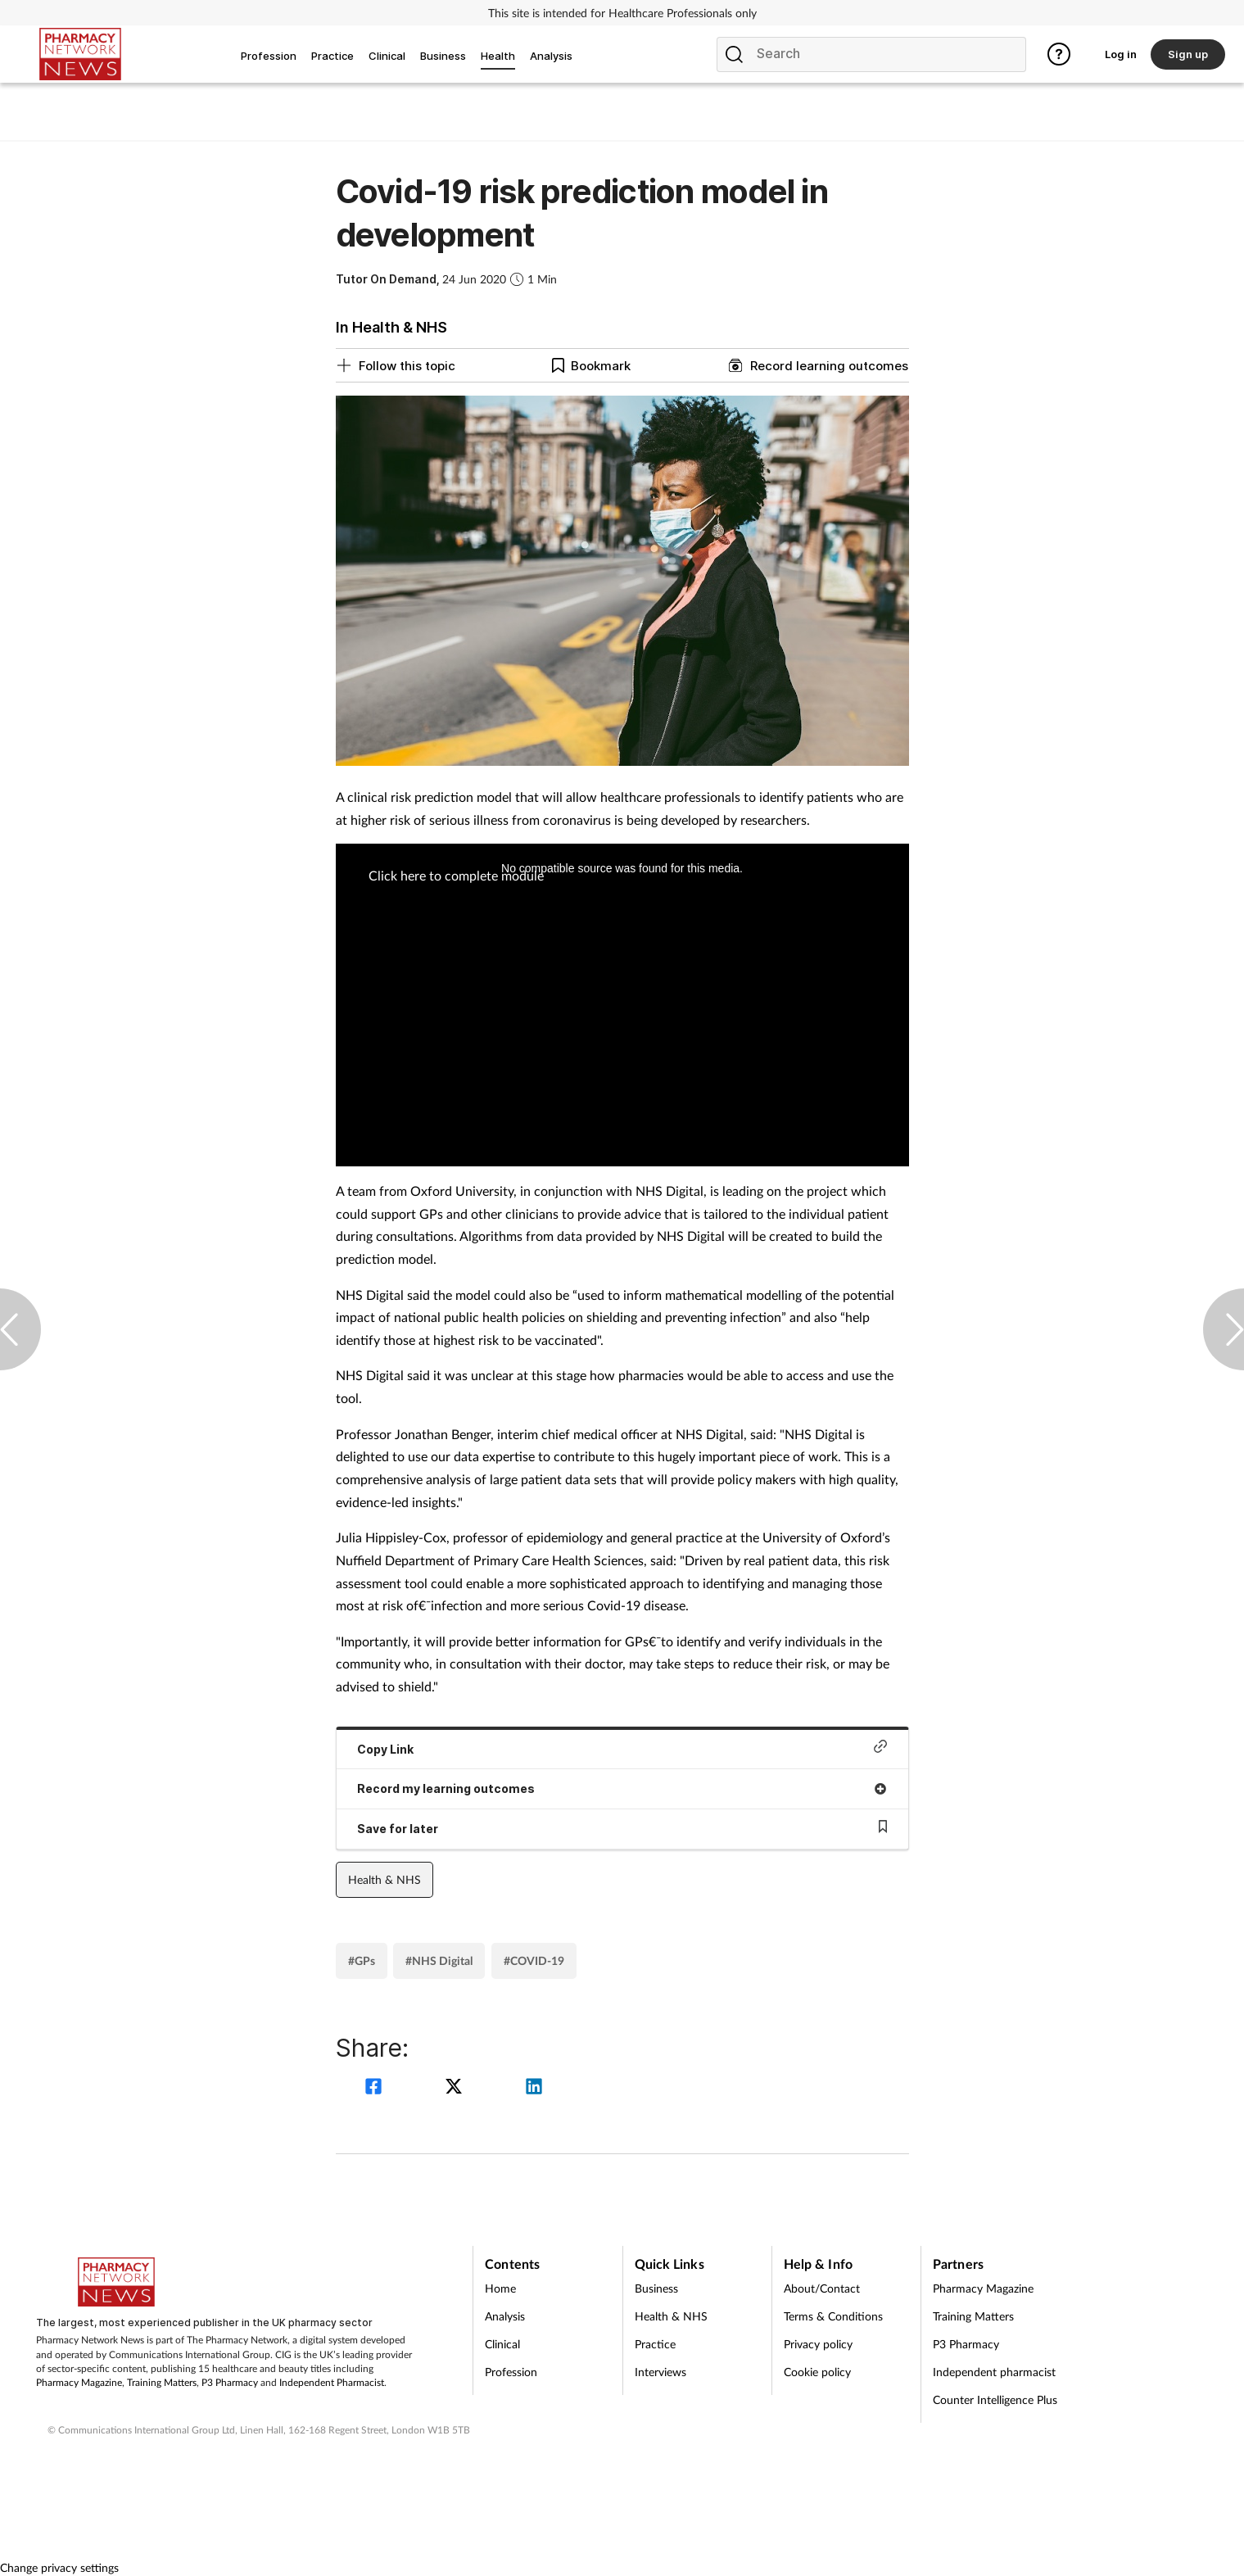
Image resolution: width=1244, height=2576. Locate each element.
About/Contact (822, 2288)
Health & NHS (384, 1879)
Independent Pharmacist (331, 2382)
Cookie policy (817, 2372)
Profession (511, 2372)
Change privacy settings (59, 2567)
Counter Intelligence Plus (995, 2399)
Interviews (660, 2372)
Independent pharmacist (994, 2372)
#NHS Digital (439, 1960)
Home (500, 2288)
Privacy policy (818, 2344)
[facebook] (375, 2088)
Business (656, 2288)
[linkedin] (534, 2088)
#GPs (361, 1960)
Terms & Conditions (833, 2316)
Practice (655, 2344)
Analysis (505, 2316)
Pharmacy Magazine (79, 2382)
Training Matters (162, 2382)
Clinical (502, 2344)
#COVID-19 (534, 1960)
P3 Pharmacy (229, 2382)
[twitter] (456, 2088)
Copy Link (622, 1747)
